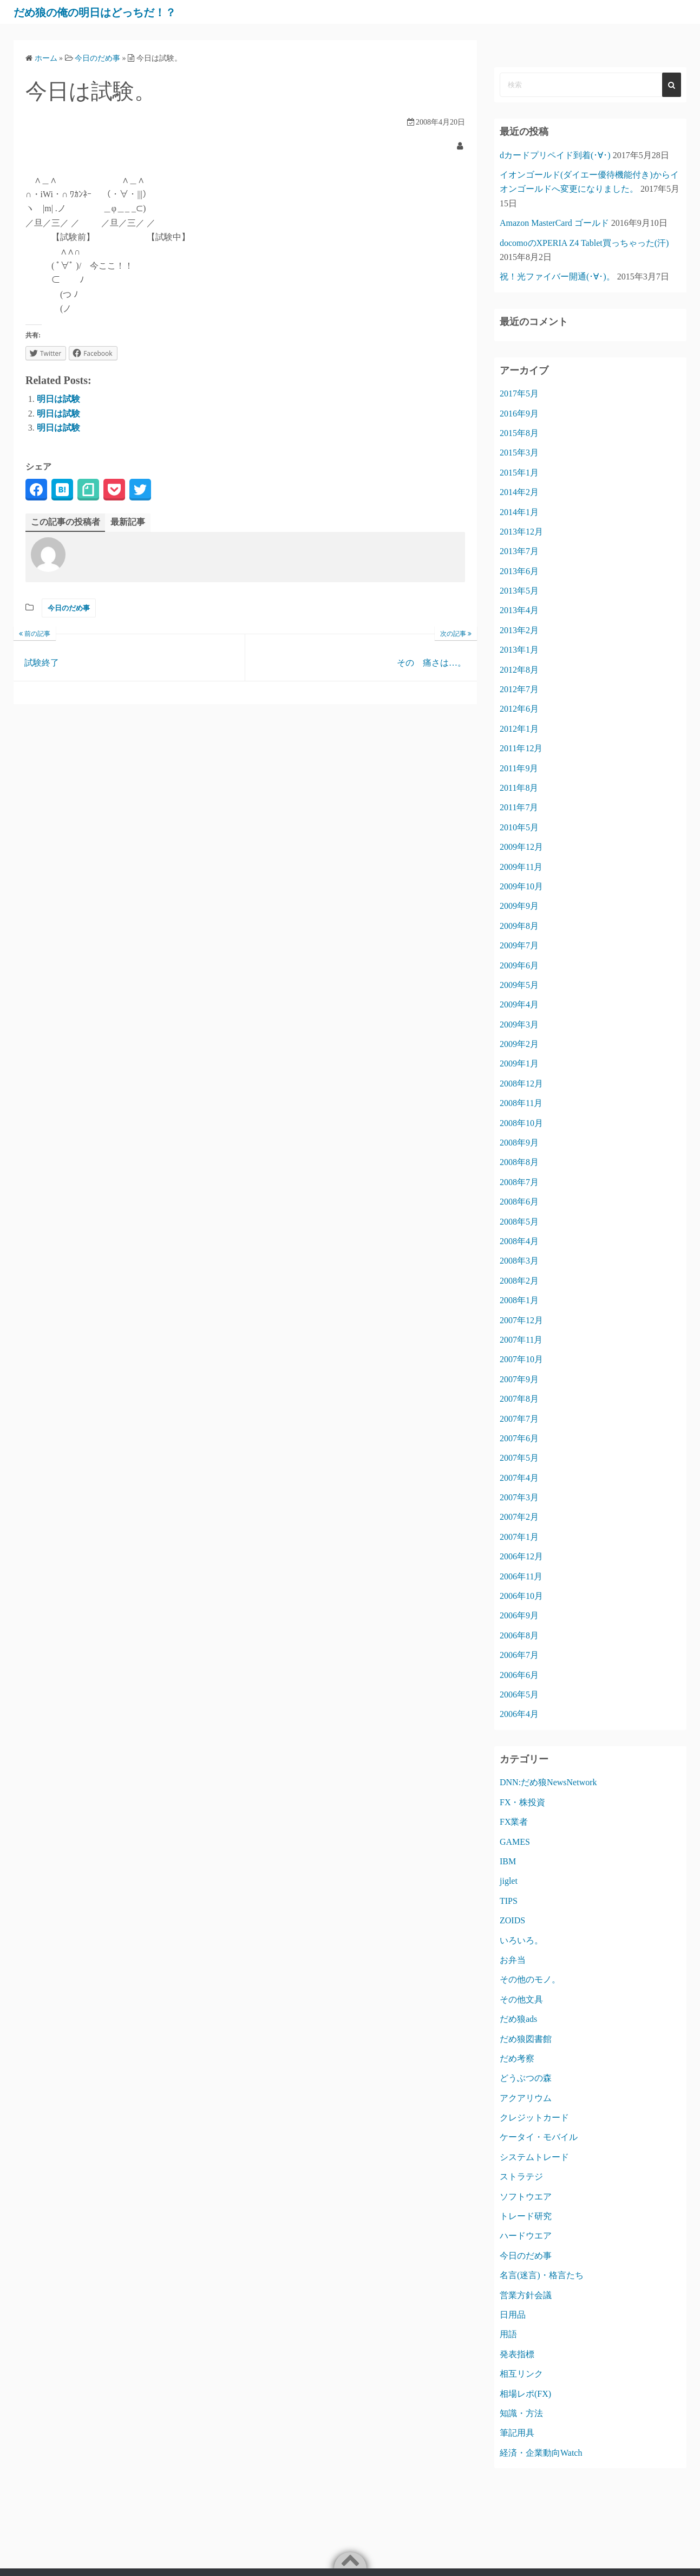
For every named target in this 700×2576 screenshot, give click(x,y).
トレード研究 (526, 2216)
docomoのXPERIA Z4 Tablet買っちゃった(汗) (584, 243)
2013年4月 (519, 610)
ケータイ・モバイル (539, 2137)
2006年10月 (521, 1596)
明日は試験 (58, 399)
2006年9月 (519, 1615)
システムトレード (534, 2157)
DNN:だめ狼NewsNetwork (548, 1782)
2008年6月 (519, 1201)
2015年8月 (519, 433)
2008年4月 (519, 1241)
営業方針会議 (526, 2295)
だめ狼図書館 (526, 2039)
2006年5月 (519, 1694)
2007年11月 (521, 1339)
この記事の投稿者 (65, 521)
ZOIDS (512, 1920)
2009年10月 (521, 886)
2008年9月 (519, 1142)
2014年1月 (519, 512)
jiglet (509, 1880)
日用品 (513, 2314)
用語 (508, 2334)
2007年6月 (519, 1438)
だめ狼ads (518, 2019)
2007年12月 (521, 1320)
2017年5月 (519, 393)
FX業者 (514, 1821)
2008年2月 (519, 1280)
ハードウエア (526, 2235)
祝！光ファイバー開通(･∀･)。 (557, 276)
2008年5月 (519, 1221)
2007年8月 (519, 1398)
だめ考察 (517, 2058)
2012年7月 (519, 689)
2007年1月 (519, 1536)
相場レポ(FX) (525, 2393)
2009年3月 (519, 1024)
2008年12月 (521, 1083)
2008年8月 (519, 1162)
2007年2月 (519, 1516)
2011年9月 (519, 768)
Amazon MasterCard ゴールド (554, 222)
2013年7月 (519, 551)
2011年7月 (519, 807)
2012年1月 (519, 728)
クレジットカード (534, 2117)
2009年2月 (519, 1044)
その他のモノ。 (530, 1979)
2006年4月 (519, 1714)
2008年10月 (521, 1123)
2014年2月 (519, 492)
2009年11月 (521, 866)
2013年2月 (519, 630)
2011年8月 (519, 787)
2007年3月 (519, 1497)
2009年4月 (519, 1004)
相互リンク (521, 2373)
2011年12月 (521, 748)
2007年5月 (519, 1457)
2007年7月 (519, 1418)
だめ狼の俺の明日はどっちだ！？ (113, 12)
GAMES (515, 1841)
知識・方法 (521, 2413)
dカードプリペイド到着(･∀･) (555, 155)
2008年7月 (519, 1182)
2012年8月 (519, 669)
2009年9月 (519, 905)
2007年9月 (519, 1379)
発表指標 (517, 2354)
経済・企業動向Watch (541, 2452)
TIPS (509, 1900)
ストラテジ (521, 2176)
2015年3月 (519, 452)
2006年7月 (519, 1655)
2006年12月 (521, 1556)
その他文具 (521, 1999)
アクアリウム (526, 2098)
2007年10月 (521, 1359)
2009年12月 (521, 846)
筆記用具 (517, 2432)
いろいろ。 (521, 1940)
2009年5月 (519, 985)
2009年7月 (519, 945)
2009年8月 (519, 926)
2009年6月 (519, 965)
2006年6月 (519, 1675)
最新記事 (127, 521)
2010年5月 (519, 827)
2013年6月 (519, 571)
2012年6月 (519, 708)
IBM (508, 1861)
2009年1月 (519, 1063)
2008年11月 (521, 1103)
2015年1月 (519, 472)
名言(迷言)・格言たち (542, 2275)
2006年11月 (521, 1576)
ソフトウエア (526, 2196)
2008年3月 (519, 1260)
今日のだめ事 (69, 608)
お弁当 (513, 1959)
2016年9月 (519, 413)
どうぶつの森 (526, 2078)
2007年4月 (519, 1477)
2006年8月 (519, 1635)
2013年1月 (519, 649)
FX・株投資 (522, 1802)
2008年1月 (519, 1300)
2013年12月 (521, 531)
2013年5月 (519, 590)
